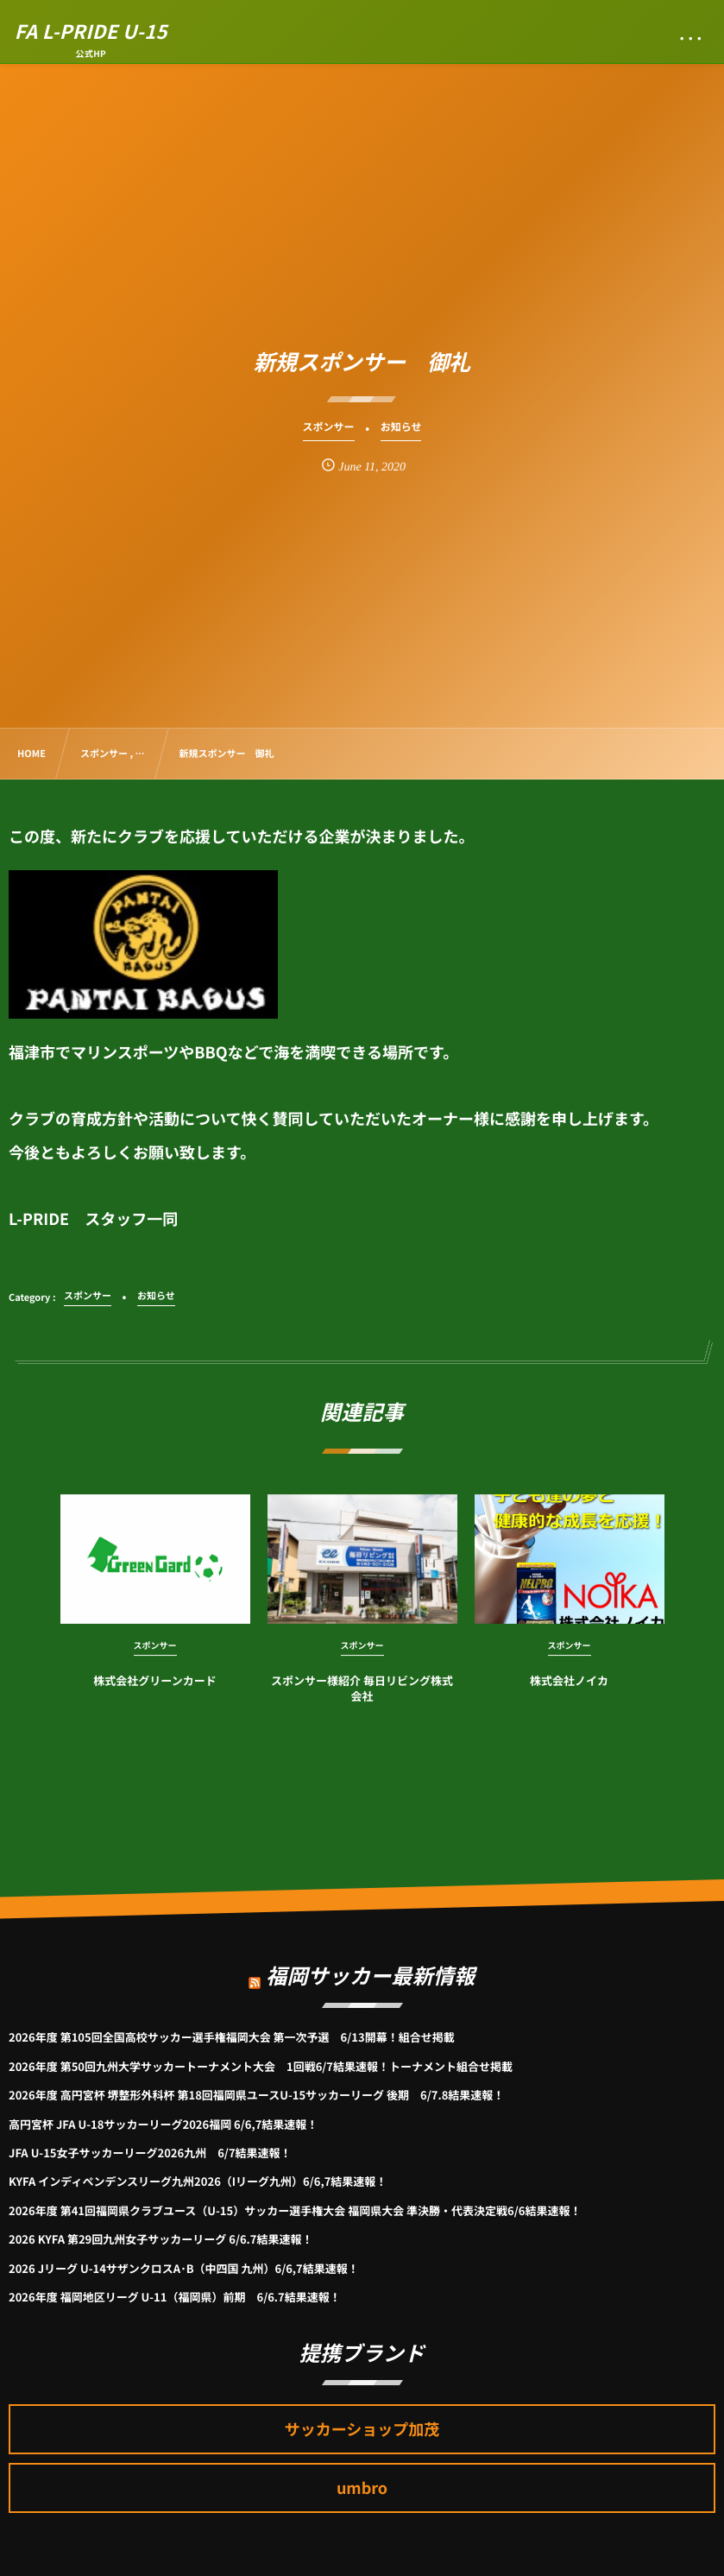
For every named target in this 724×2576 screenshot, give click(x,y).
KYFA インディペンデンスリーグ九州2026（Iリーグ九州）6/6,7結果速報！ (198, 2181)
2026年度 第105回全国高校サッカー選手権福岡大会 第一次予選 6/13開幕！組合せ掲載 (232, 2037)
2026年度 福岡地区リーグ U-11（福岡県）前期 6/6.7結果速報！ (175, 2297)
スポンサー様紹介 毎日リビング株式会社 (362, 1699)
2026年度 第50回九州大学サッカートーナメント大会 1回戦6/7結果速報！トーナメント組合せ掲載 (261, 2066)
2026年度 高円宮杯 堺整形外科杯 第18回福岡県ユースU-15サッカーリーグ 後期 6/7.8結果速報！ (256, 2095)
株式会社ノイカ (569, 1691)
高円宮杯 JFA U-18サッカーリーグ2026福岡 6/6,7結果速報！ (163, 2124)
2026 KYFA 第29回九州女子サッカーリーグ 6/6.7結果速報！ (160, 2239)
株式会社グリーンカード (154, 1691)
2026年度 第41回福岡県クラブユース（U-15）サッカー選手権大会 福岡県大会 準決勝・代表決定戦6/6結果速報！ (295, 2210)
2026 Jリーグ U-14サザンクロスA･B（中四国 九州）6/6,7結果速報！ (184, 2268)
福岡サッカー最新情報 (370, 1963)
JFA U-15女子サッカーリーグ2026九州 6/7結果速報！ (150, 2152)
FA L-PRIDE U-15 (91, 31)
